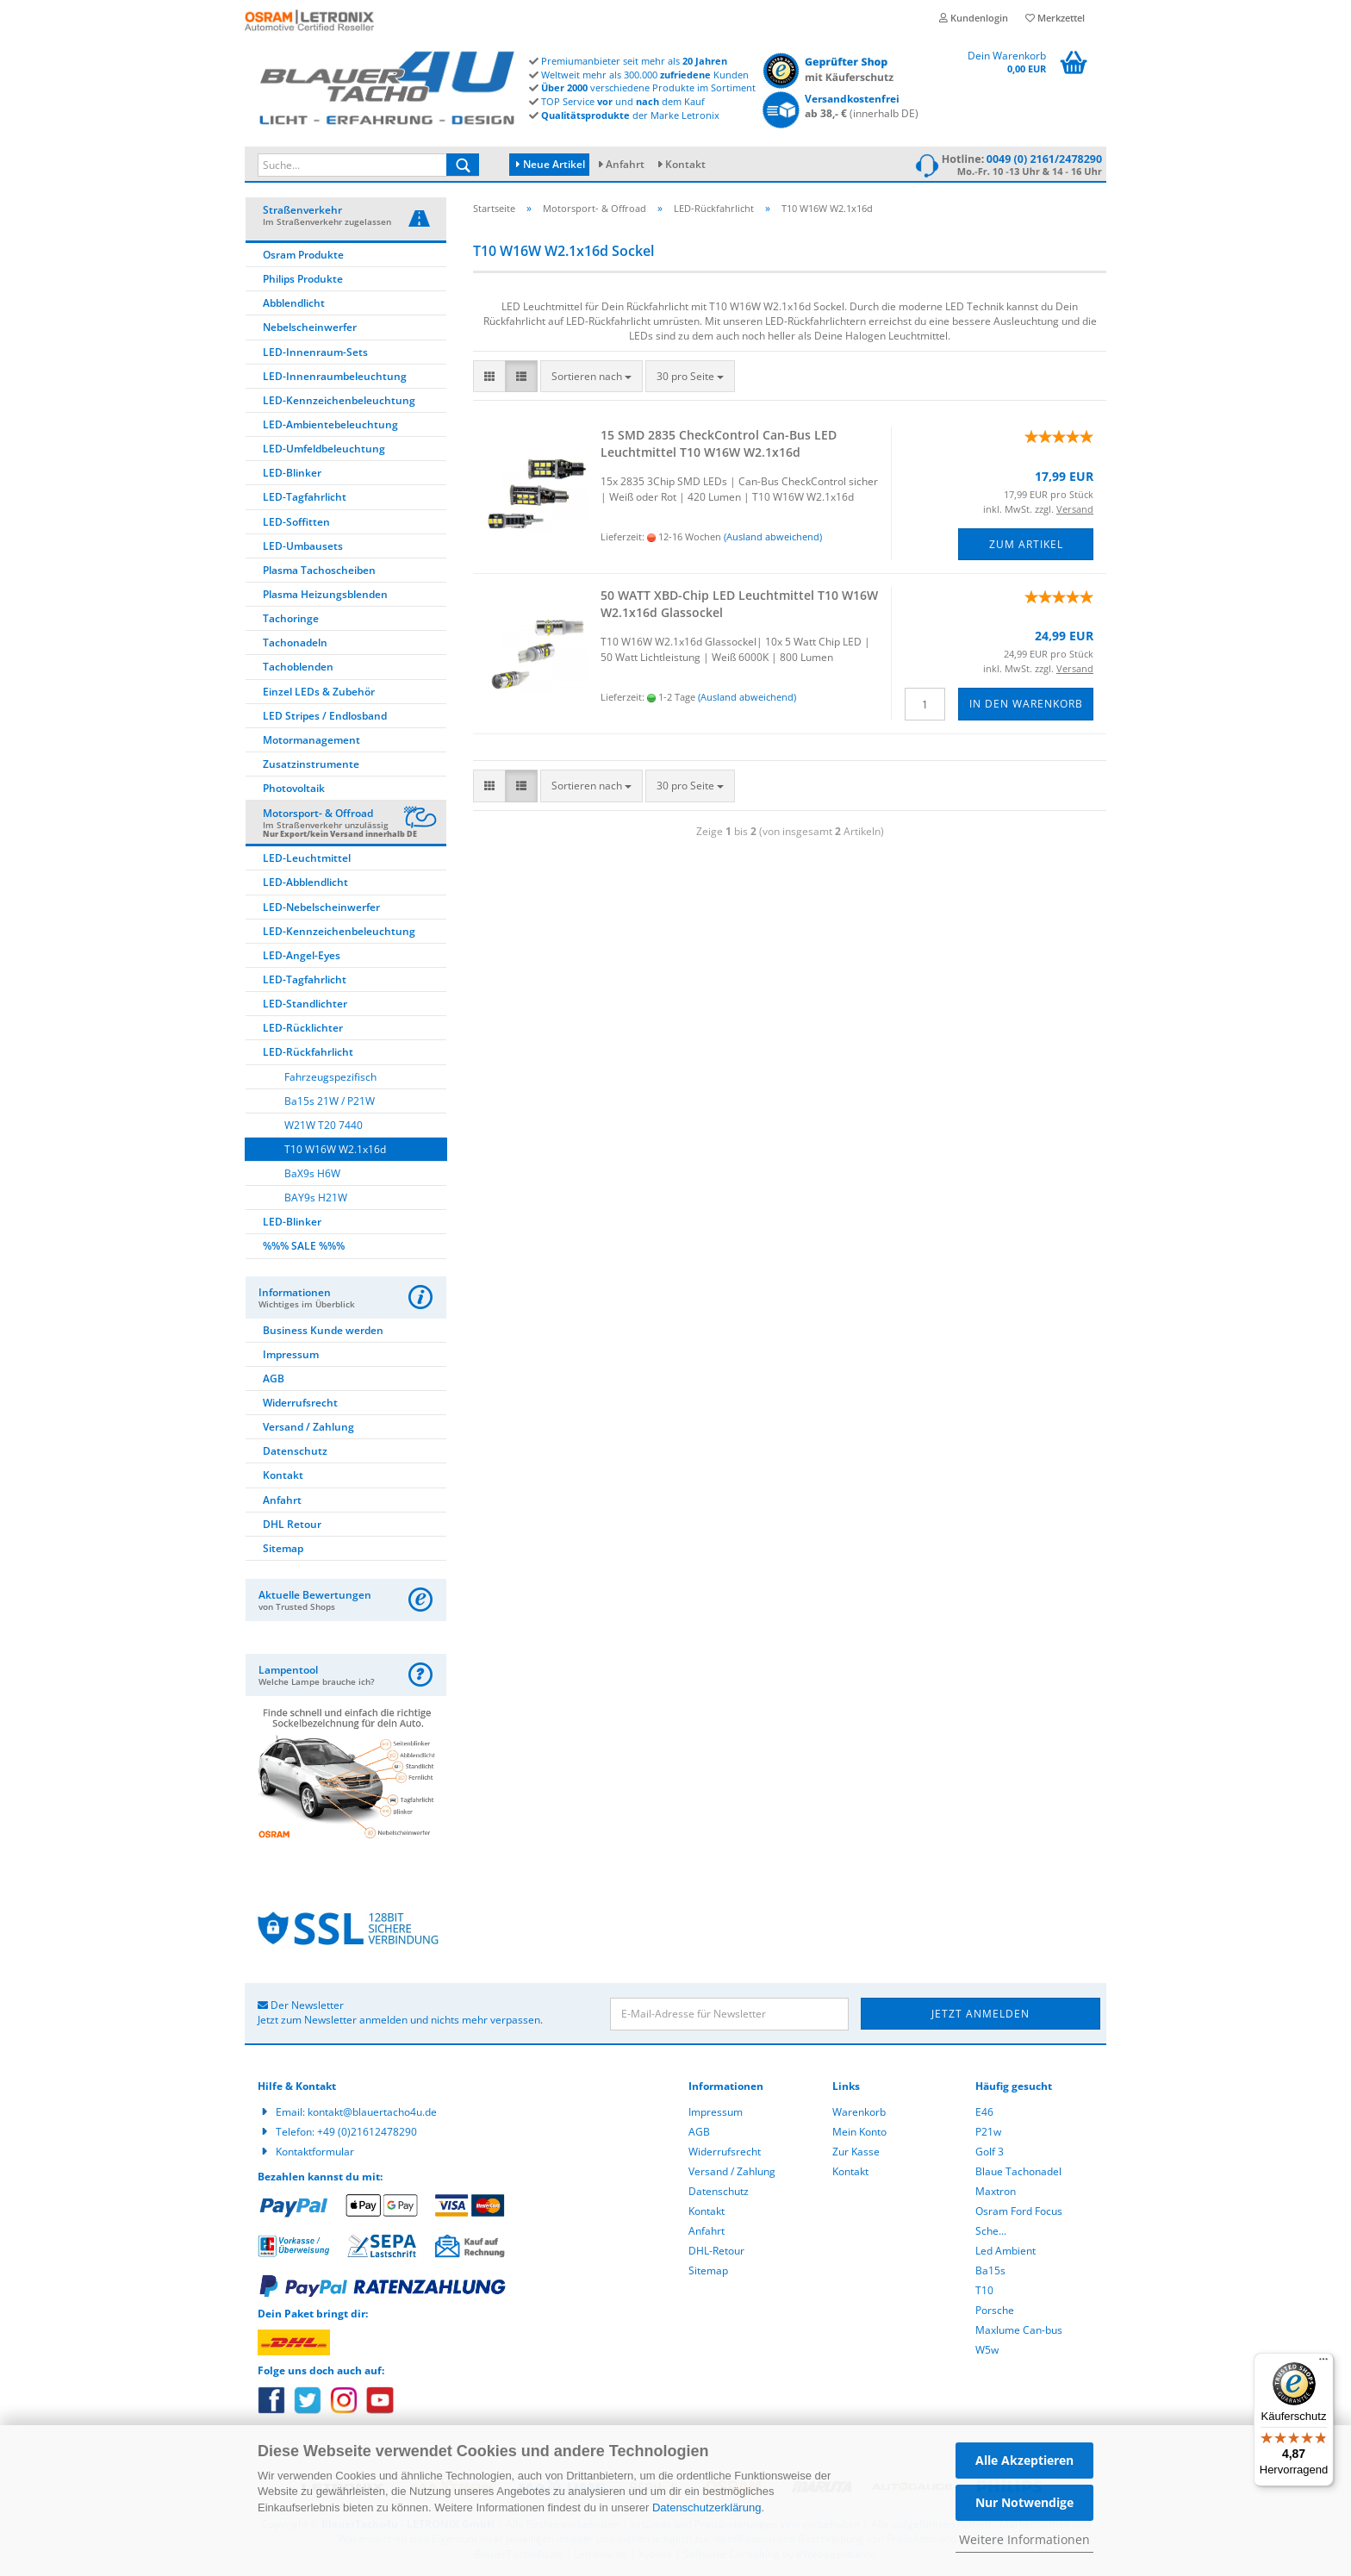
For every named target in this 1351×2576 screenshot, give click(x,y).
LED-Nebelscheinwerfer (321, 907)
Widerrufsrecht (300, 1402)
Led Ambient (1005, 2250)
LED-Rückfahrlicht (308, 1052)
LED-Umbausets (303, 546)
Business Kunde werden (323, 1330)
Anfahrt (625, 164)
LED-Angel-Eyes (301, 955)
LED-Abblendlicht (305, 882)
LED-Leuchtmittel (307, 858)
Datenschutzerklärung (706, 2507)
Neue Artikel (550, 164)
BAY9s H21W (315, 1197)
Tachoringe (291, 618)
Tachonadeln (295, 642)
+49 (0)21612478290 (367, 2131)
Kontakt (685, 164)
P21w (988, 2131)
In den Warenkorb (1026, 703)
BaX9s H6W (312, 1173)
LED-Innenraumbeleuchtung (335, 376)
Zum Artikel (1026, 544)
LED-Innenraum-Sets (315, 352)
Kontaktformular (315, 2151)
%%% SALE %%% (304, 1245)
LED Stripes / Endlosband (325, 715)
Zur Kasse (856, 2151)
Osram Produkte (303, 254)
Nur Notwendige (1024, 2502)
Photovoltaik (294, 788)
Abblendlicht (294, 303)
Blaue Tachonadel (1018, 2171)
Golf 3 (989, 2151)
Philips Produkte (303, 278)
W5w (987, 2349)
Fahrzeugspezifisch (330, 1077)
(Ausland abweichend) (773, 536)
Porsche (994, 2310)
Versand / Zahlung (308, 1426)
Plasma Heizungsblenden (325, 594)
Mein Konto (859, 2131)
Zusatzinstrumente (311, 764)
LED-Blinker (292, 472)
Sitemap (283, 1548)
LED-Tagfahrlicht (304, 497)
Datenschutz (295, 1451)
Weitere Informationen (1024, 2539)
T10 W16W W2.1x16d (335, 1149)
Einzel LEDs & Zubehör (319, 691)
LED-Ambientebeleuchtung (330, 424)
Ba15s (990, 2270)
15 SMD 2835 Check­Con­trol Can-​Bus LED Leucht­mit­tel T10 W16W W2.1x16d (719, 443)
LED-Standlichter (305, 1003)
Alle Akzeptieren (1024, 2460)
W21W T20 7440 (323, 1125)
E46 (984, 2112)
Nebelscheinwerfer (310, 327)
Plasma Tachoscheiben (319, 570)
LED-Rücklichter (303, 1027)
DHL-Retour (716, 2250)
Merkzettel (1055, 17)
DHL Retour (292, 1524)
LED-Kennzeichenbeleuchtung (339, 400)
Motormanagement (311, 740)
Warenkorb (859, 2112)
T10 (984, 2290)
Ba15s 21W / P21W (329, 1101)
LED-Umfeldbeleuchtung (324, 448)
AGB (273, 1378)
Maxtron (995, 2191)
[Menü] (1323, 2363)
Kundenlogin (973, 17)
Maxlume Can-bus (1018, 2330)
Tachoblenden (298, 666)
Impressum (291, 1354)
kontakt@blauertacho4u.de (372, 2112)
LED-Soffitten (296, 522)
